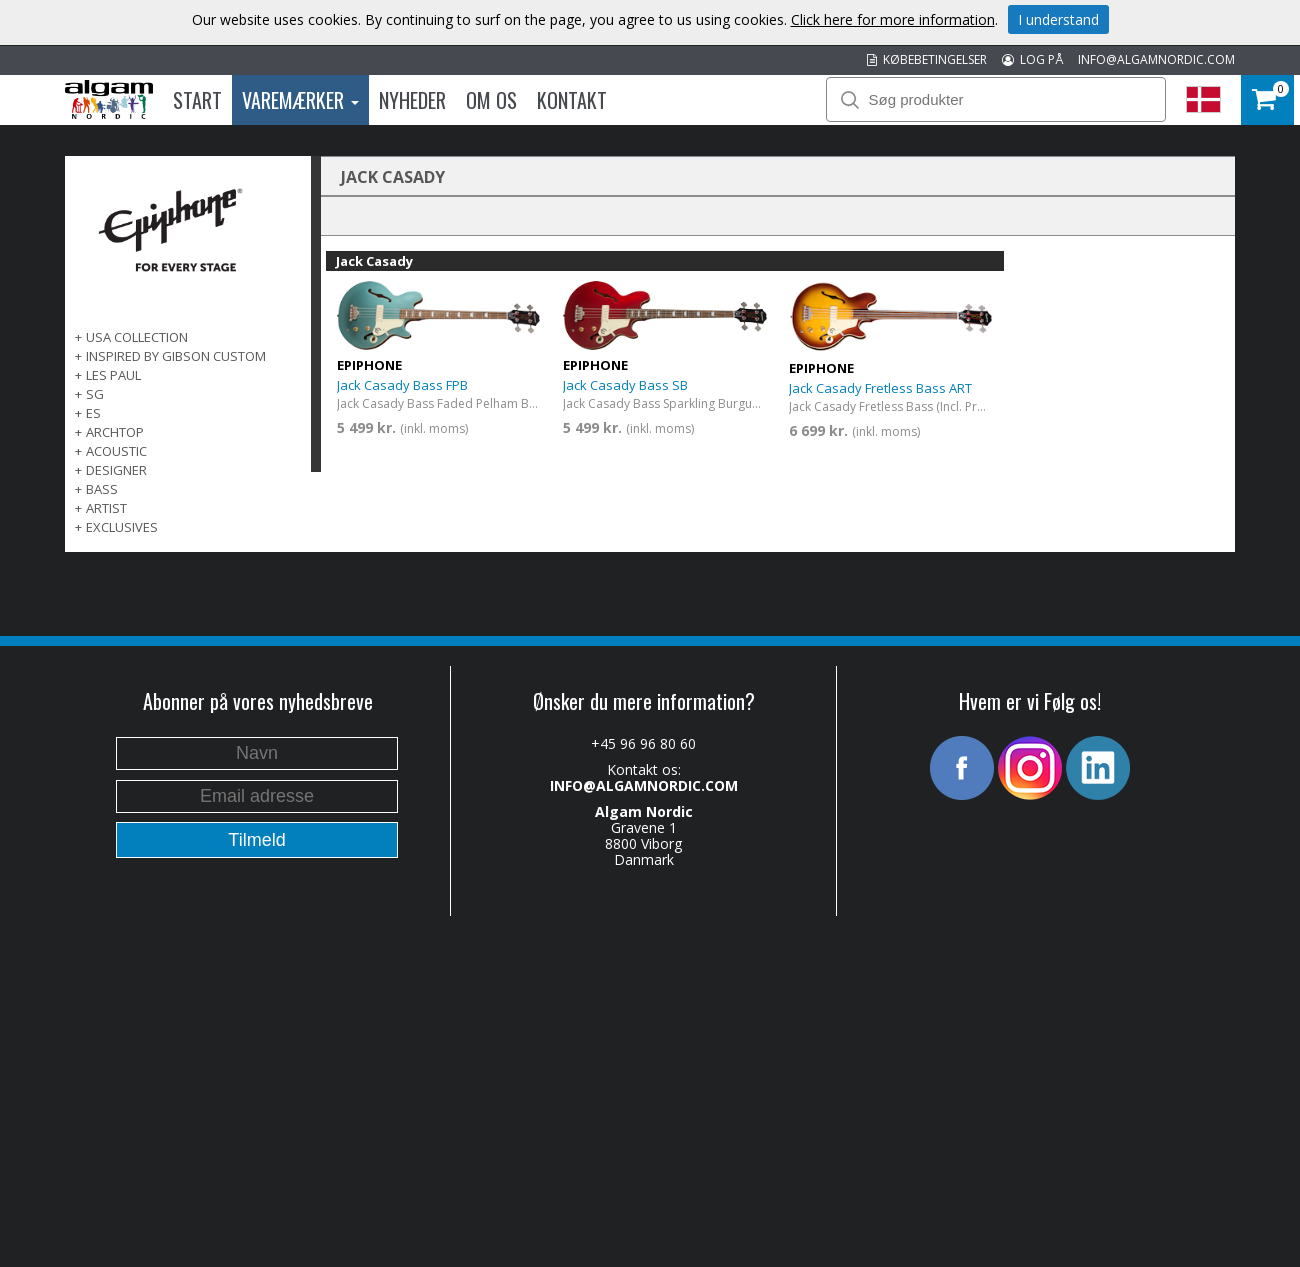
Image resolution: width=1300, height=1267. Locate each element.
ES (93, 413)
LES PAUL (113, 375)
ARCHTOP (115, 432)
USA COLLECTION (137, 337)
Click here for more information (893, 19)
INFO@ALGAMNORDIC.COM (1156, 59)
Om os (491, 100)
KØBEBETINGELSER (927, 59)
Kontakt (572, 100)
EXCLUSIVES (122, 527)
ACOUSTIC (116, 451)
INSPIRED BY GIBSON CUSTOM (176, 356)
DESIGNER (116, 470)
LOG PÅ (1032, 59)
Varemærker (300, 100)
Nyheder (412, 100)
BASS (102, 489)
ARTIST (106, 508)
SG (95, 394)
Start (197, 100)
